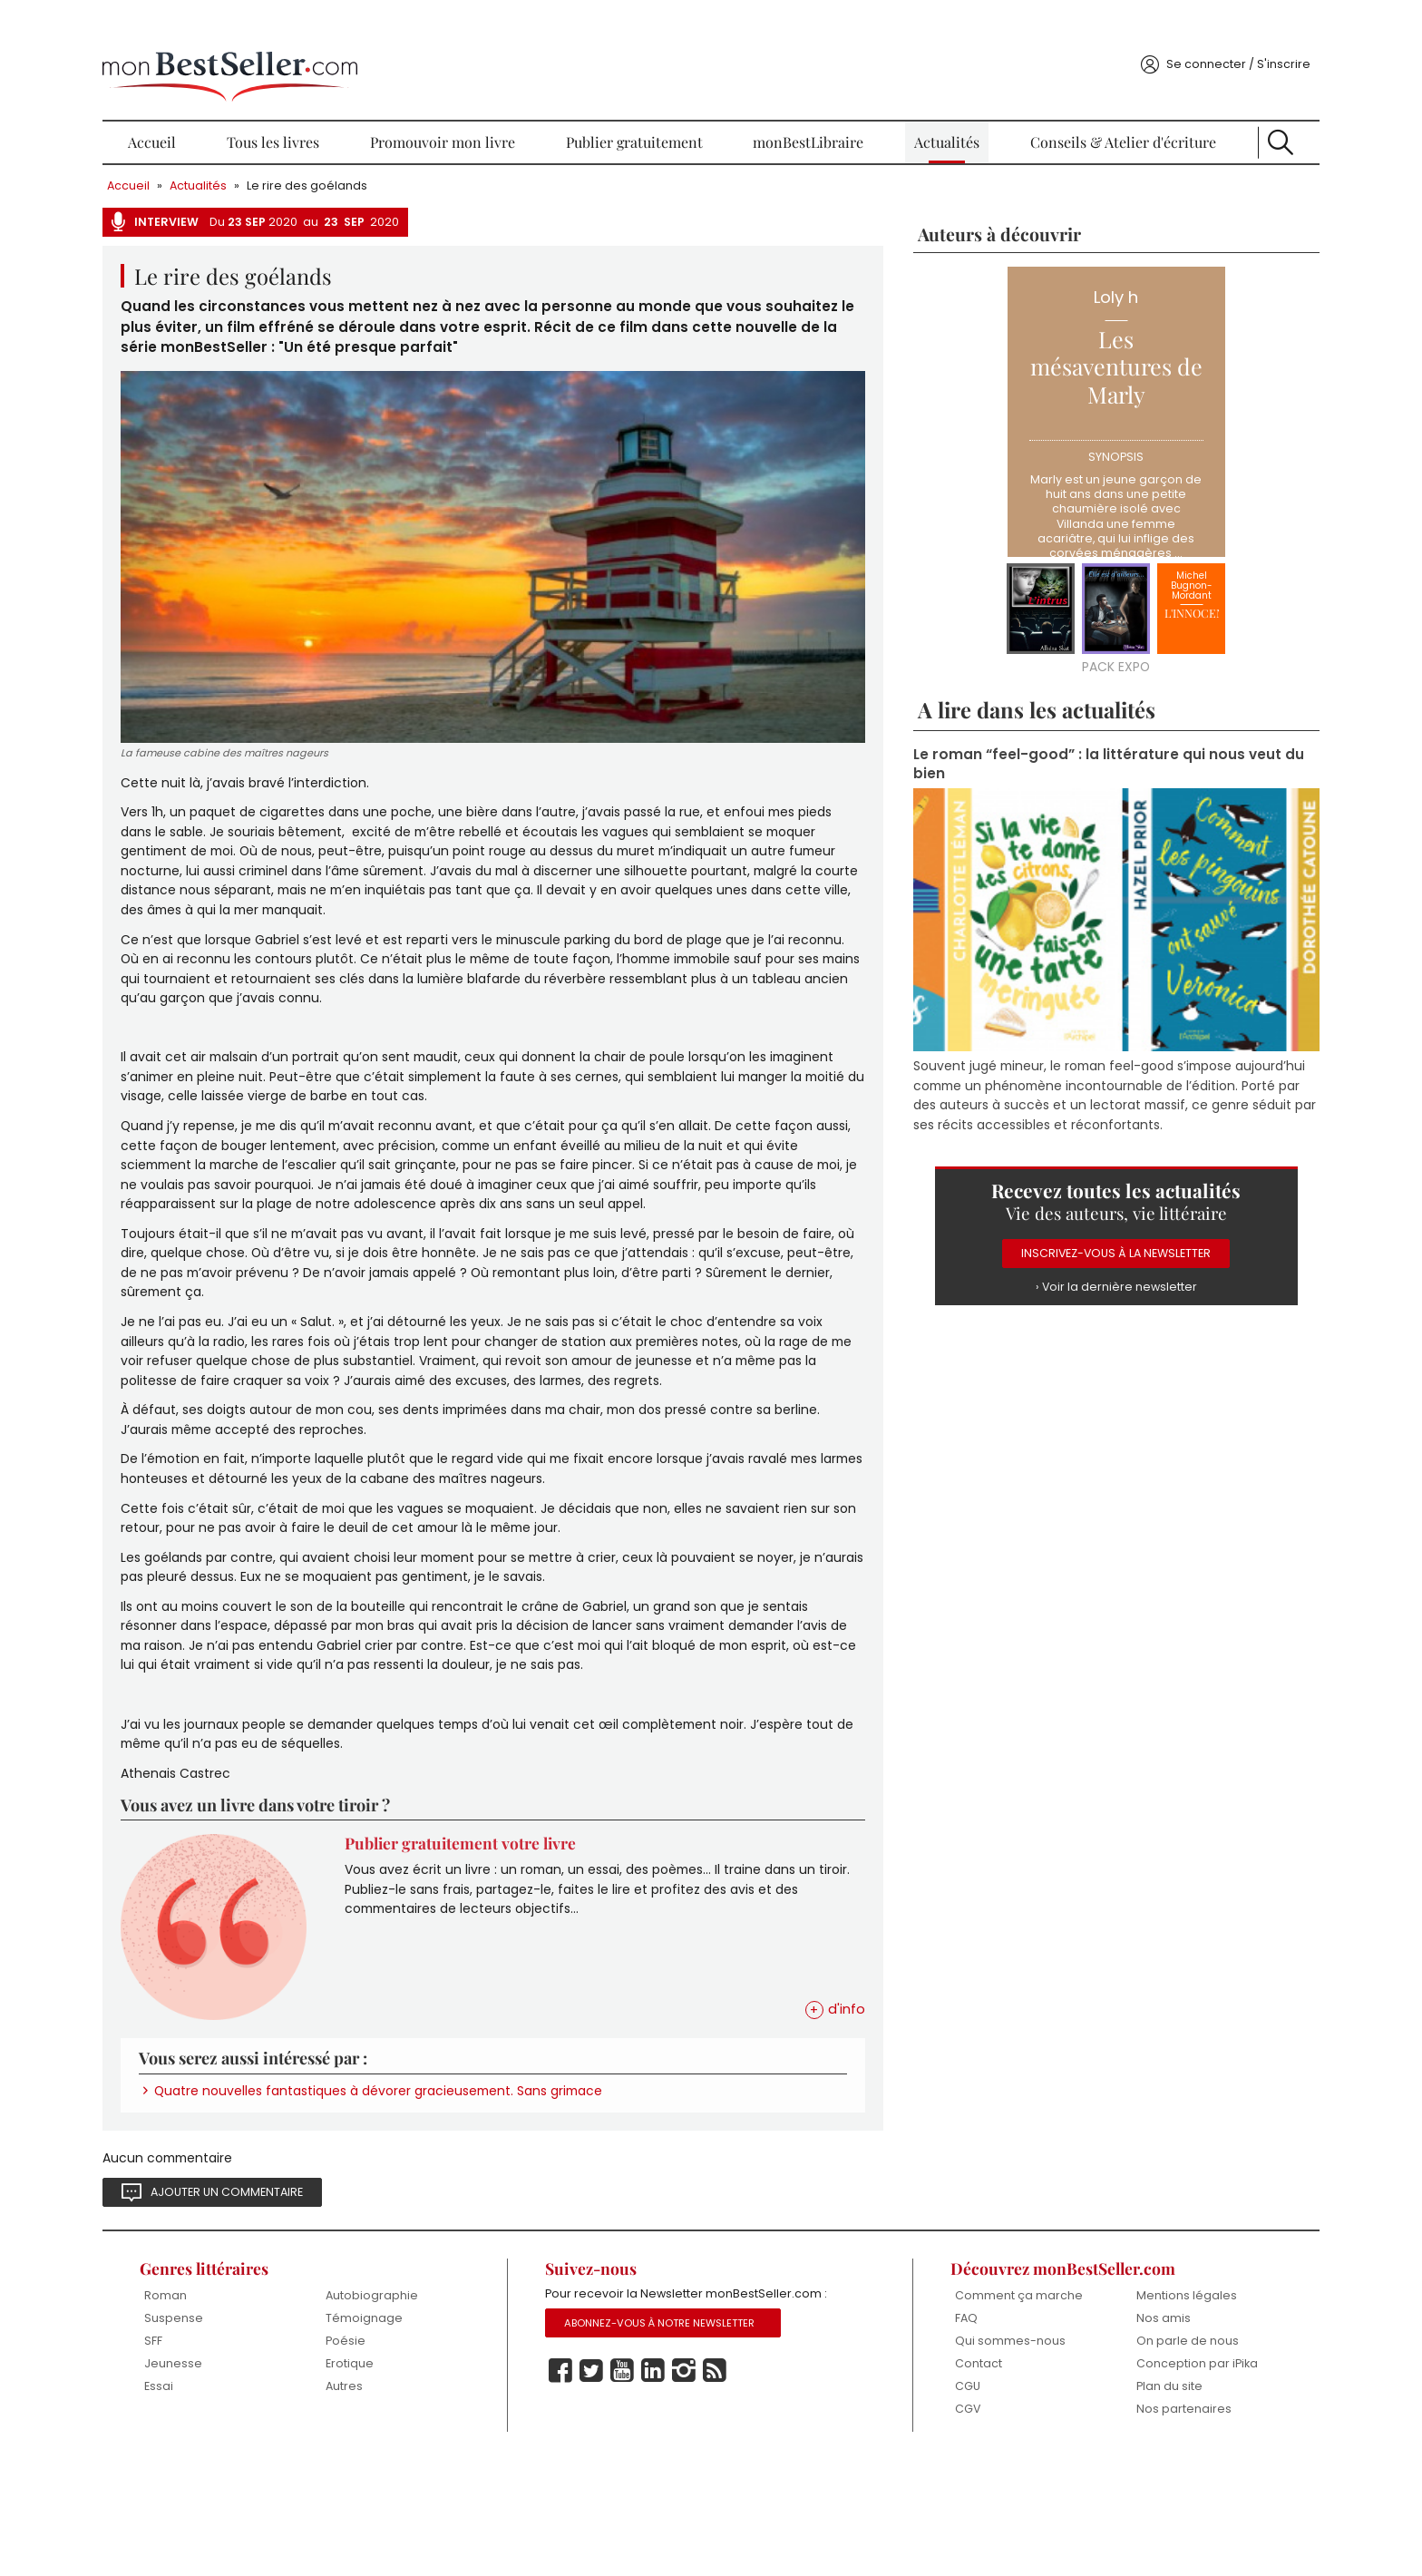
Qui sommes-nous (974, 2455)
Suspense (258, 2418)
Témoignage (424, 2418)
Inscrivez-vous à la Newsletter (1055, 1212)
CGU (932, 2502)
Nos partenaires (1123, 2525)
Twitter (615, 2493)
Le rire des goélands (400, 152)
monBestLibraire (799, 109)
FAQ (930, 2433)
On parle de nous (1127, 2442)
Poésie (406, 2442)
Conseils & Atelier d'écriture (1067, 109)
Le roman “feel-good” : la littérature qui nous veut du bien (1050, 733)
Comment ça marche (958, 2402)
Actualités (914, 109)
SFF (238, 2442)
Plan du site (1109, 2502)
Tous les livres (328, 109)
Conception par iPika (1122, 2472)
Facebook (585, 2493)
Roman (250, 2395)
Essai (243, 2488)
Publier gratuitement (646, 109)
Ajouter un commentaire (320, 2290)
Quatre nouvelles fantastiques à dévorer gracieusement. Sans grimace (480, 2188)
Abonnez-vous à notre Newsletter (686, 2445)
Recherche (1201, 109)
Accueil (231, 109)
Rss (739, 2493)
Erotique (410, 2465)
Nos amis (1103, 2418)
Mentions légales (1126, 2395)
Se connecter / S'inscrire (1147, 30)
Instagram (708, 2493)
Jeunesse (258, 2465)
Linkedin (677, 2493)
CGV (932, 2525)
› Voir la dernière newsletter (1055, 1246)
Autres (405, 2488)
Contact (942, 2479)
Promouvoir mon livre (475, 109)
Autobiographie (433, 2395)
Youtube (646, 2493)
